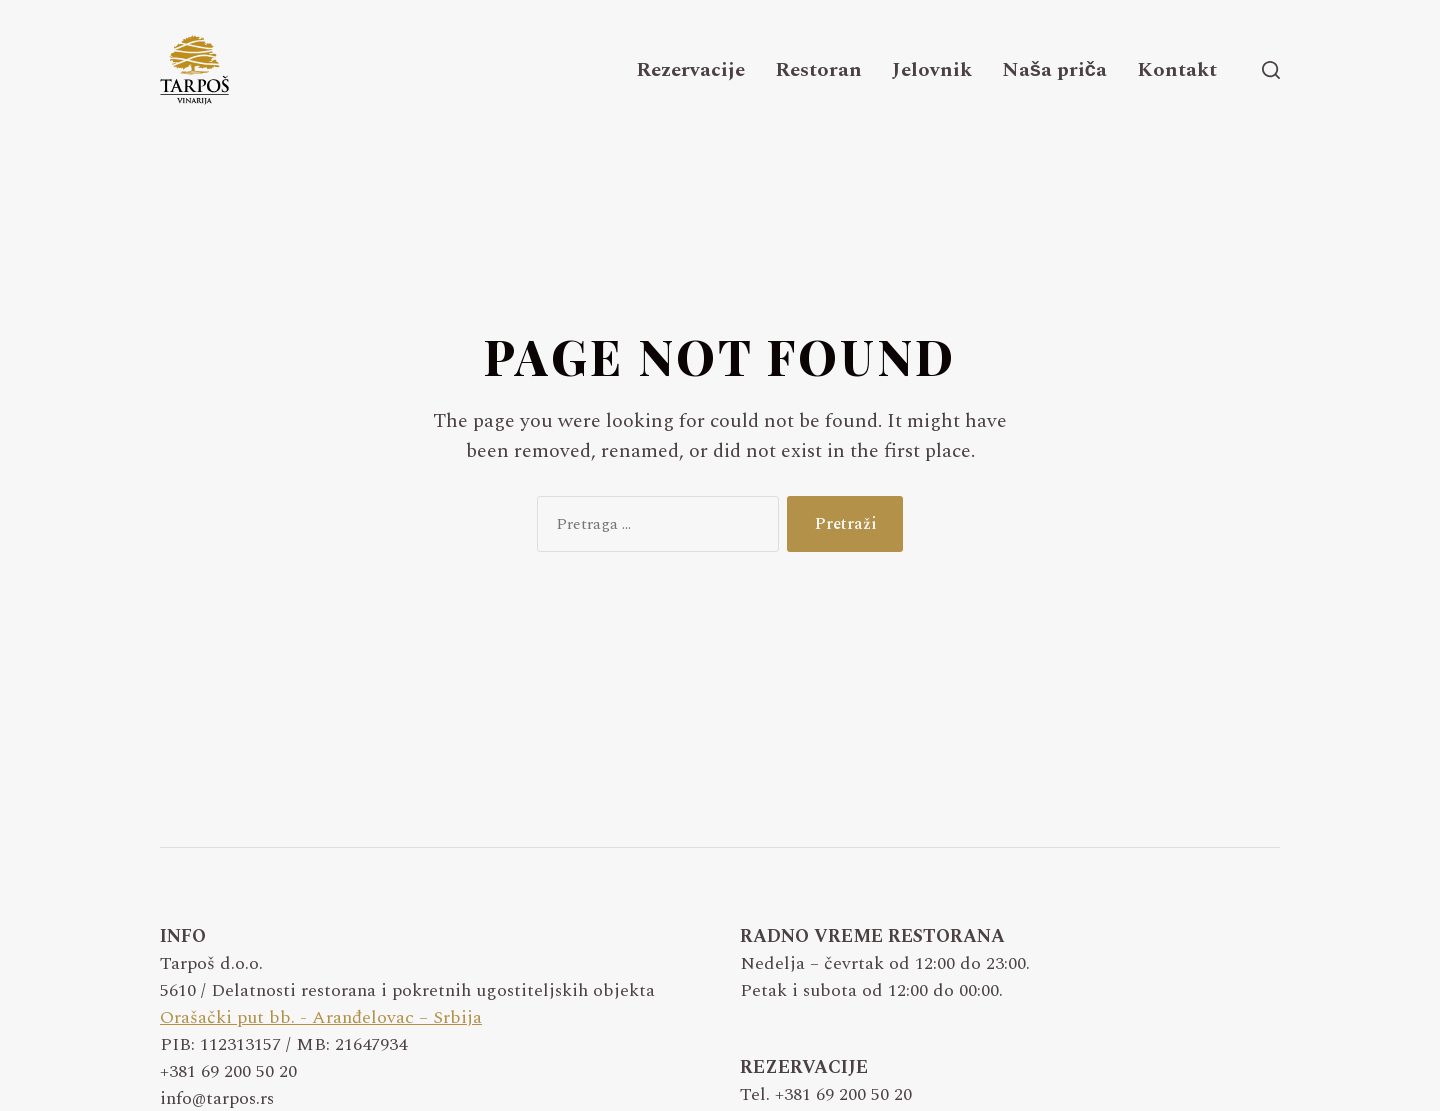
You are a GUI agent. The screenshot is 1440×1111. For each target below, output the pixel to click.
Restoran (818, 70)
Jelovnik (932, 70)
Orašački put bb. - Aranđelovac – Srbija (321, 1017)
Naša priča (1054, 70)
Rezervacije (690, 70)
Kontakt (1177, 70)
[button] (1271, 70)
